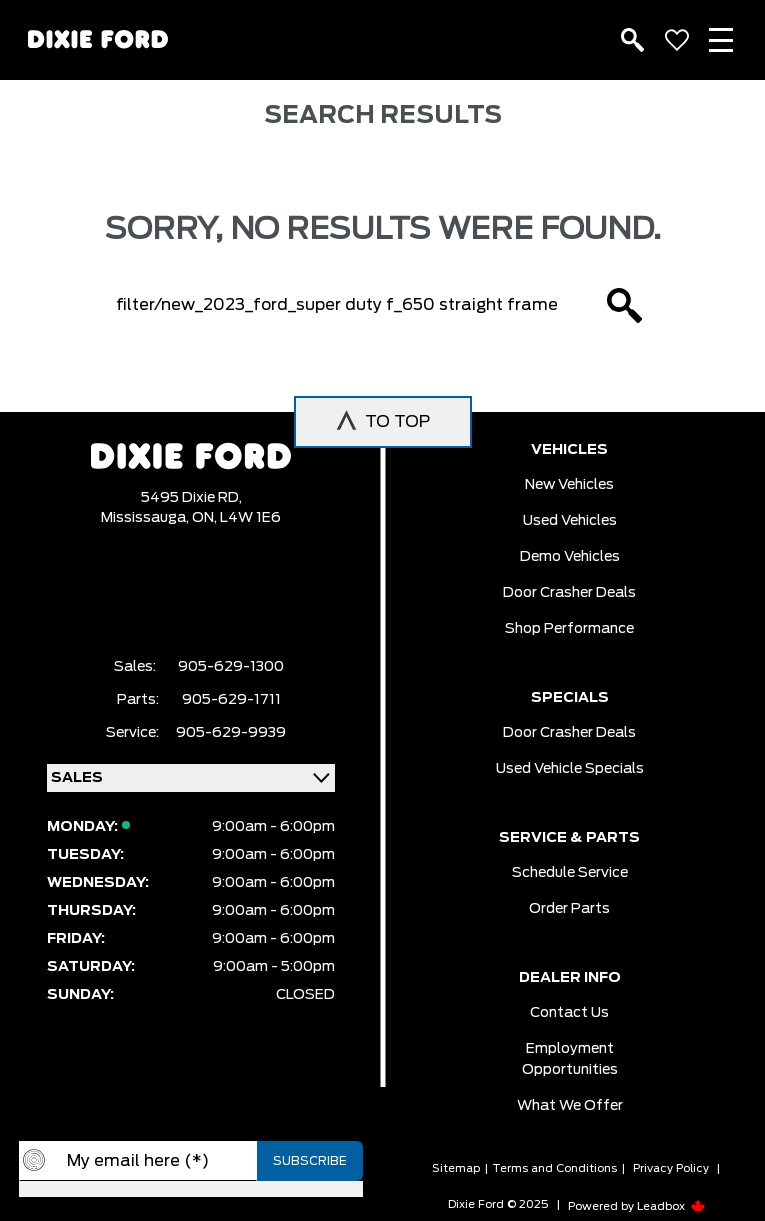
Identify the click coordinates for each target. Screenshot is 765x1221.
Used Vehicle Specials (570, 769)
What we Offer (570, 1106)
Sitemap (456, 1168)
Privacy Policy (671, 1168)
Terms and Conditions (554, 1168)
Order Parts (569, 909)
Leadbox (671, 1206)
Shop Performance (569, 629)
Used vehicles (570, 521)
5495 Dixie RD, (191, 498)
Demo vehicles (570, 557)
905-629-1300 (231, 667)
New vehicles (569, 485)
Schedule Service (570, 873)
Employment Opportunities (570, 1059)
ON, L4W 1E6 (236, 518)
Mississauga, (146, 518)
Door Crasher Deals (569, 593)
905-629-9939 (231, 733)
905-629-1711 (231, 700)
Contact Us (569, 1013)
